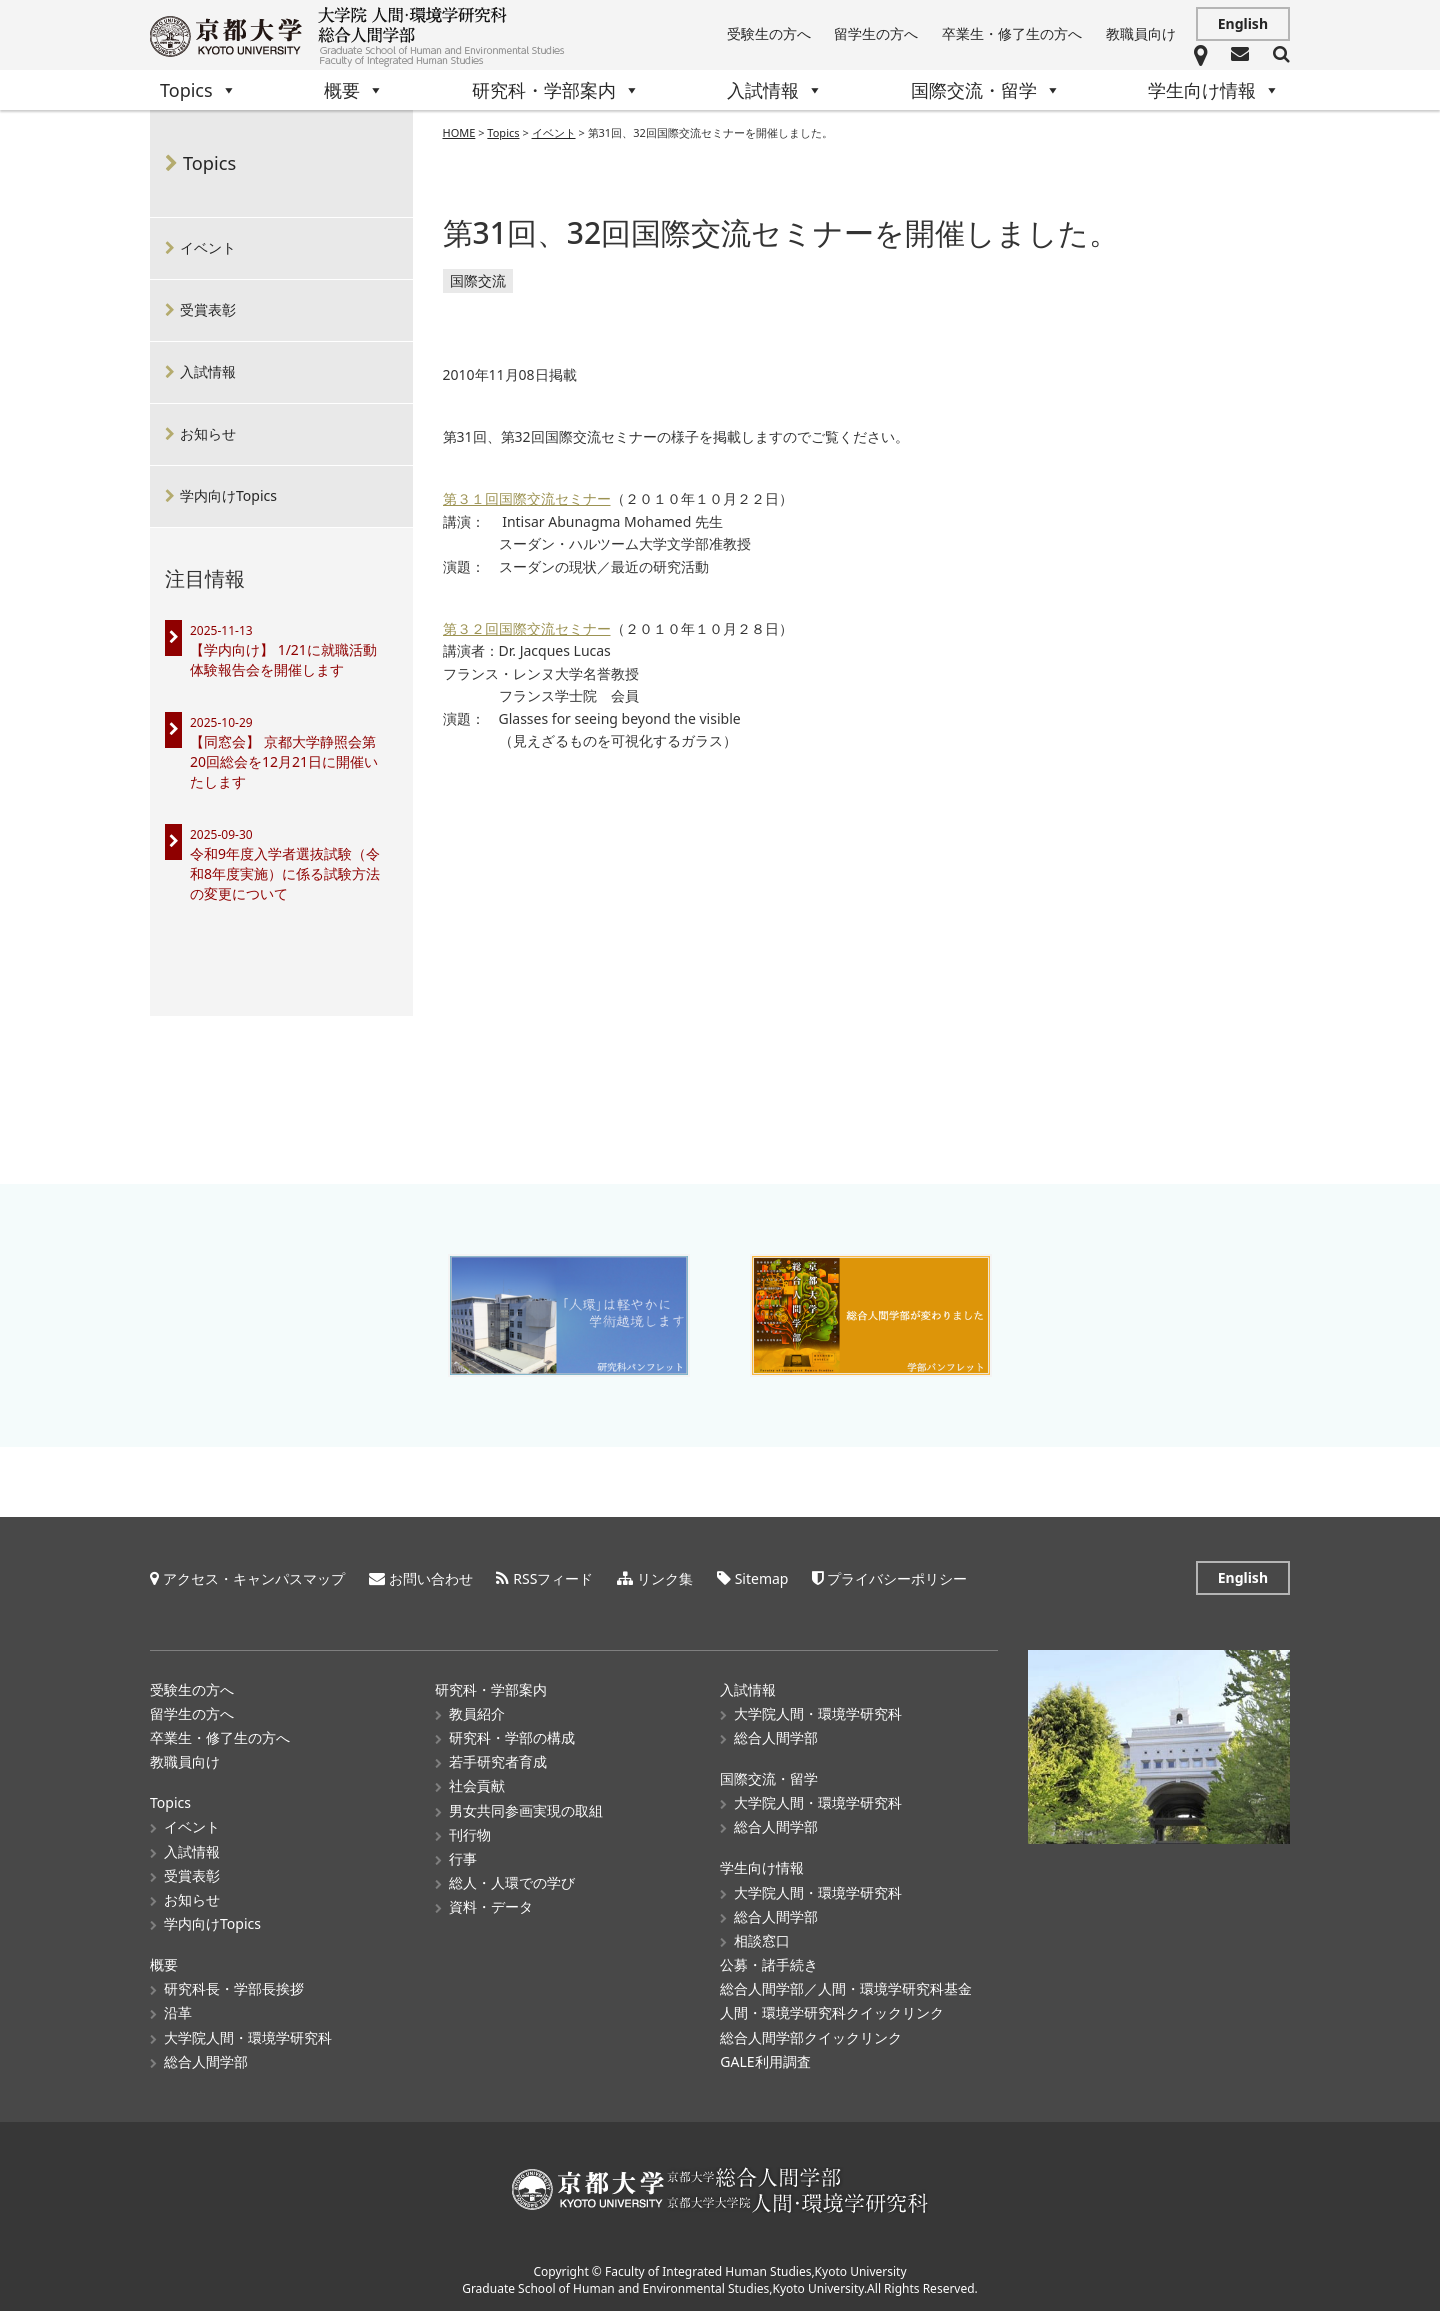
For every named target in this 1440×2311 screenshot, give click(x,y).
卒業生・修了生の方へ (1012, 33)
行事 (463, 1857)
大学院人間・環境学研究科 (248, 2036)
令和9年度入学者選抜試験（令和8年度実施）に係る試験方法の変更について (285, 873)
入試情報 (775, 90)
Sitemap (762, 1577)
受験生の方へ (769, 33)
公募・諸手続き (769, 1963)
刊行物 (470, 1833)
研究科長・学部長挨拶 (234, 1987)
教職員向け (1141, 33)
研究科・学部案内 (556, 90)
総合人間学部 (206, 2060)
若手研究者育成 (498, 1760)
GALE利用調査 (765, 2060)
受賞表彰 (208, 309)
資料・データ (491, 1905)
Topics (198, 90)
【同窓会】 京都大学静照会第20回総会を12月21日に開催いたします (284, 761)
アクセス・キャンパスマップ (254, 1577)
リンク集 (665, 1577)
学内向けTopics (228, 495)
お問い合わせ (431, 1577)
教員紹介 (477, 1712)
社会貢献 (477, 1784)
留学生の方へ (876, 33)
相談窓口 (762, 1939)
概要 (354, 90)
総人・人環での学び (512, 1881)
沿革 (178, 2011)
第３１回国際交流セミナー (527, 499)
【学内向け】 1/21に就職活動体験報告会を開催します (283, 659)
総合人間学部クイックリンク (811, 2036)
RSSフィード (553, 1577)
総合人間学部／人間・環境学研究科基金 (846, 1987)
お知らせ (208, 433)
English (1243, 23)
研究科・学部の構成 (512, 1736)
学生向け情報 (1214, 90)
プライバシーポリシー (897, 1577)
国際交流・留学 (986, 90)
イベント (208, 247)
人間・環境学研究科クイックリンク (832, 2011)
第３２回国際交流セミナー (527, 629)
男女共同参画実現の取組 (526, 1809)
